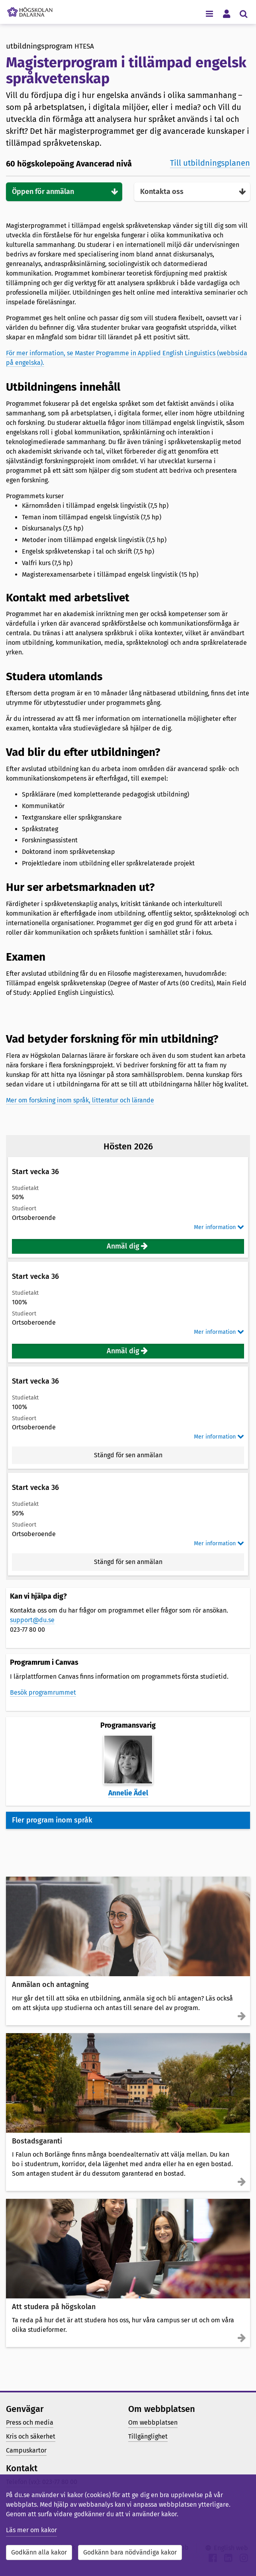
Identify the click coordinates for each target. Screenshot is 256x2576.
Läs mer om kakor (31, 2530)
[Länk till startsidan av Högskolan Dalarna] (30, 10)
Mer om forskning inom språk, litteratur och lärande (80, 1100)
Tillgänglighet (148, 2436)
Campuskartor (26, 2450)
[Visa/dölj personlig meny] (226, 13)
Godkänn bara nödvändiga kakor (130, 2552)
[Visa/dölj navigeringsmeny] (209, 13)
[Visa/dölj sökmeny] (243, 13)
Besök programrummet (43, 1692)
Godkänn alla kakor (39, 2552)
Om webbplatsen (153, 2422)
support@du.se (32, 1620)
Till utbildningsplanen (210, 163)
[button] (128, 1246)
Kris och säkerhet (30, 2436)
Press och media (29, 2422)
